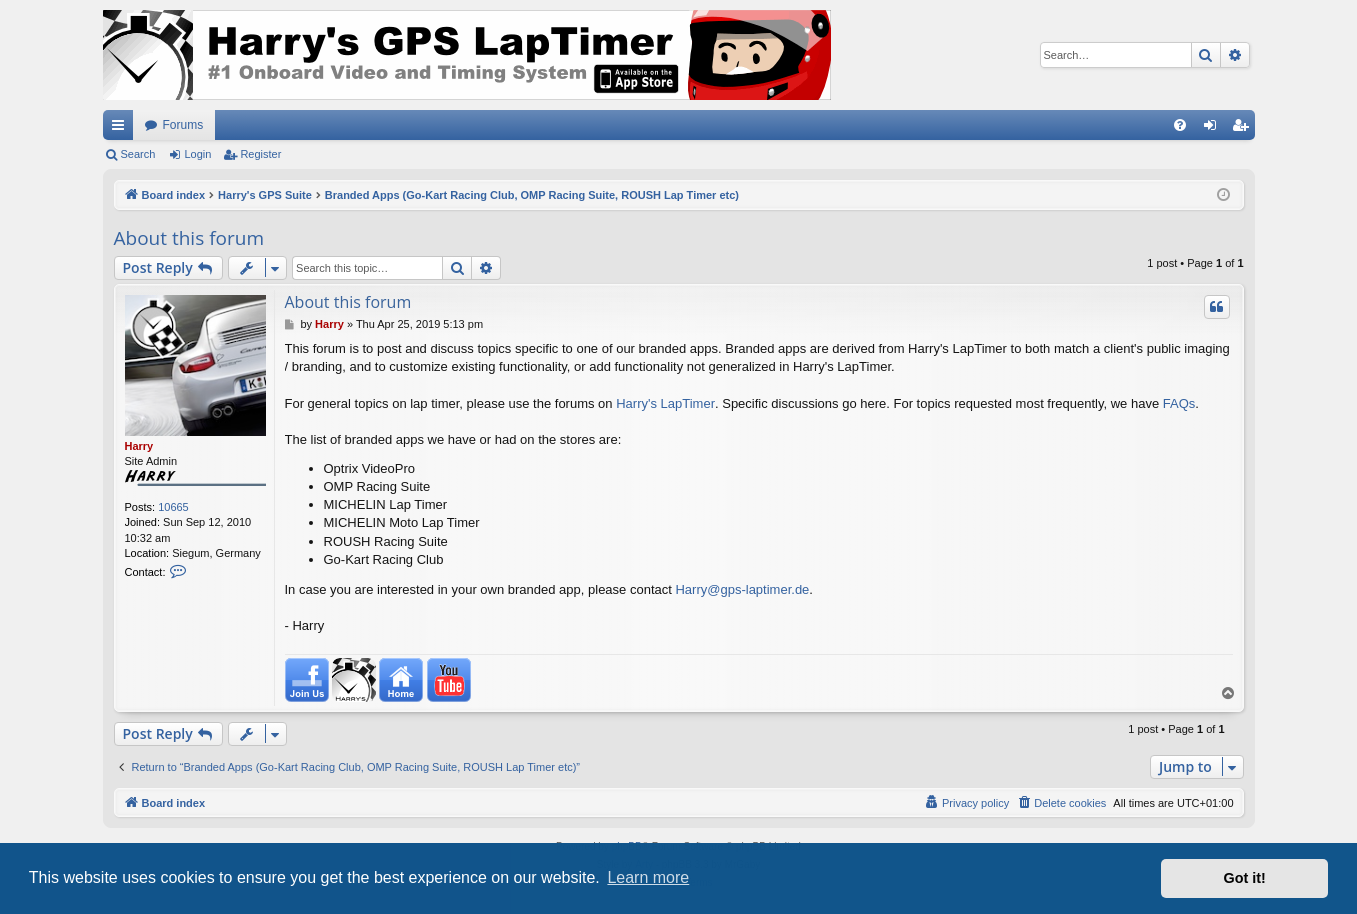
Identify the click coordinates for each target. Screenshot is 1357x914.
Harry (139, 446)
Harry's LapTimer (665, 403)
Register (260, 154)
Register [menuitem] (1243, 129)
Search (138, 154)
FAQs (1179, 403)
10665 (173, 507)
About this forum (189, 238)
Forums (183, 125)
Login (197, 154)
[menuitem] (1180, 125)
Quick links (122, 129)
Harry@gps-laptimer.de (742, 589)
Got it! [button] (1245, 878)
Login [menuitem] (1213, 129)
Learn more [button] (648, 877)
